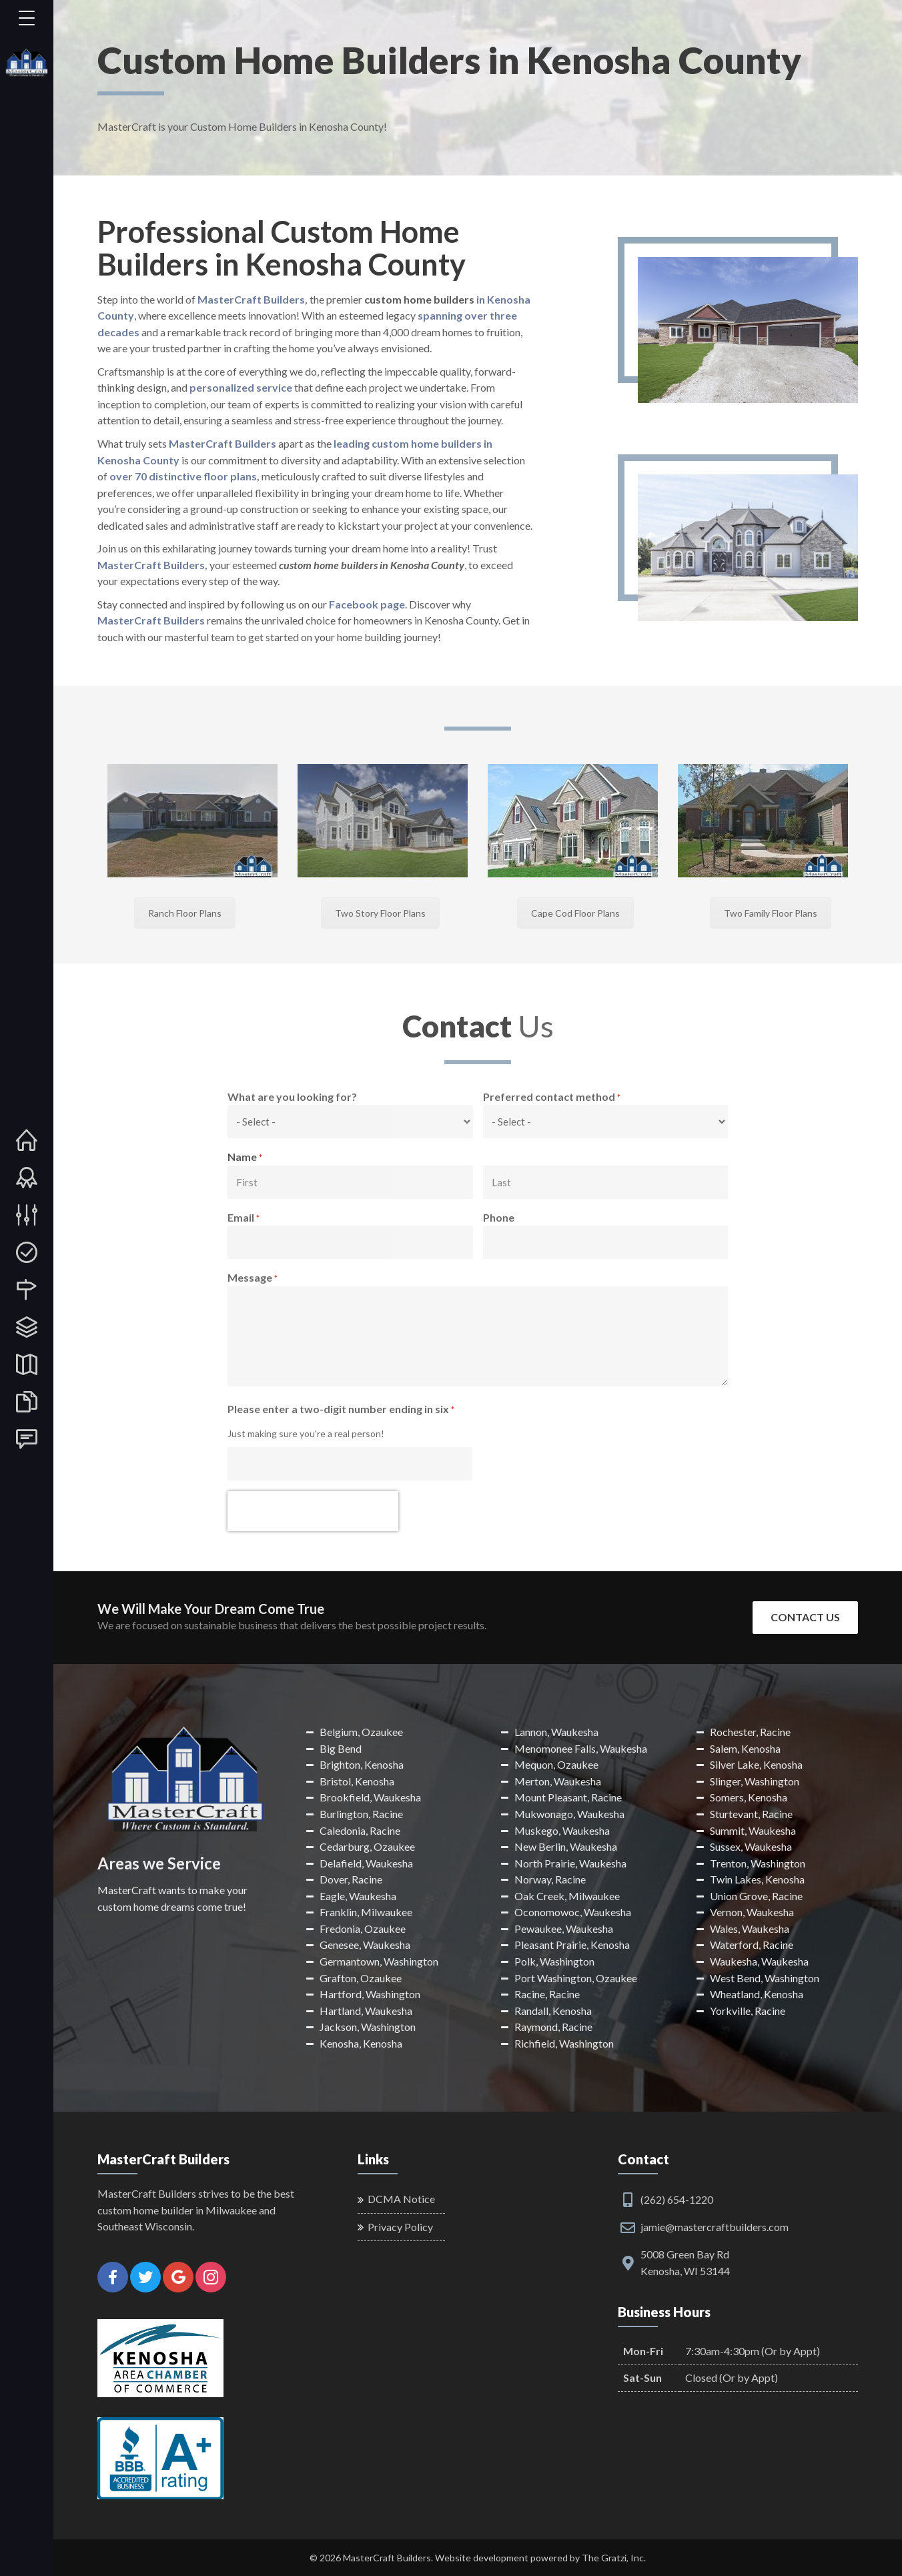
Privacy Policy (400, 2226)
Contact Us (805, 1617)
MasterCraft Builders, (252, 299)
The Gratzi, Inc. (614, 2557)
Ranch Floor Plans (184, 913)
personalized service (240, 387)
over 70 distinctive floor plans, (184, 476)
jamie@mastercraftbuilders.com (714, 2226)
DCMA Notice (401, 2198)
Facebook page (367, 604)
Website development (481, 2557)
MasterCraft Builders (222, 443)
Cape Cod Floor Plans (575, 913)
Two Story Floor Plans (380, 913)
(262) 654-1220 (676, 2199)
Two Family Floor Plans (770, 913)
